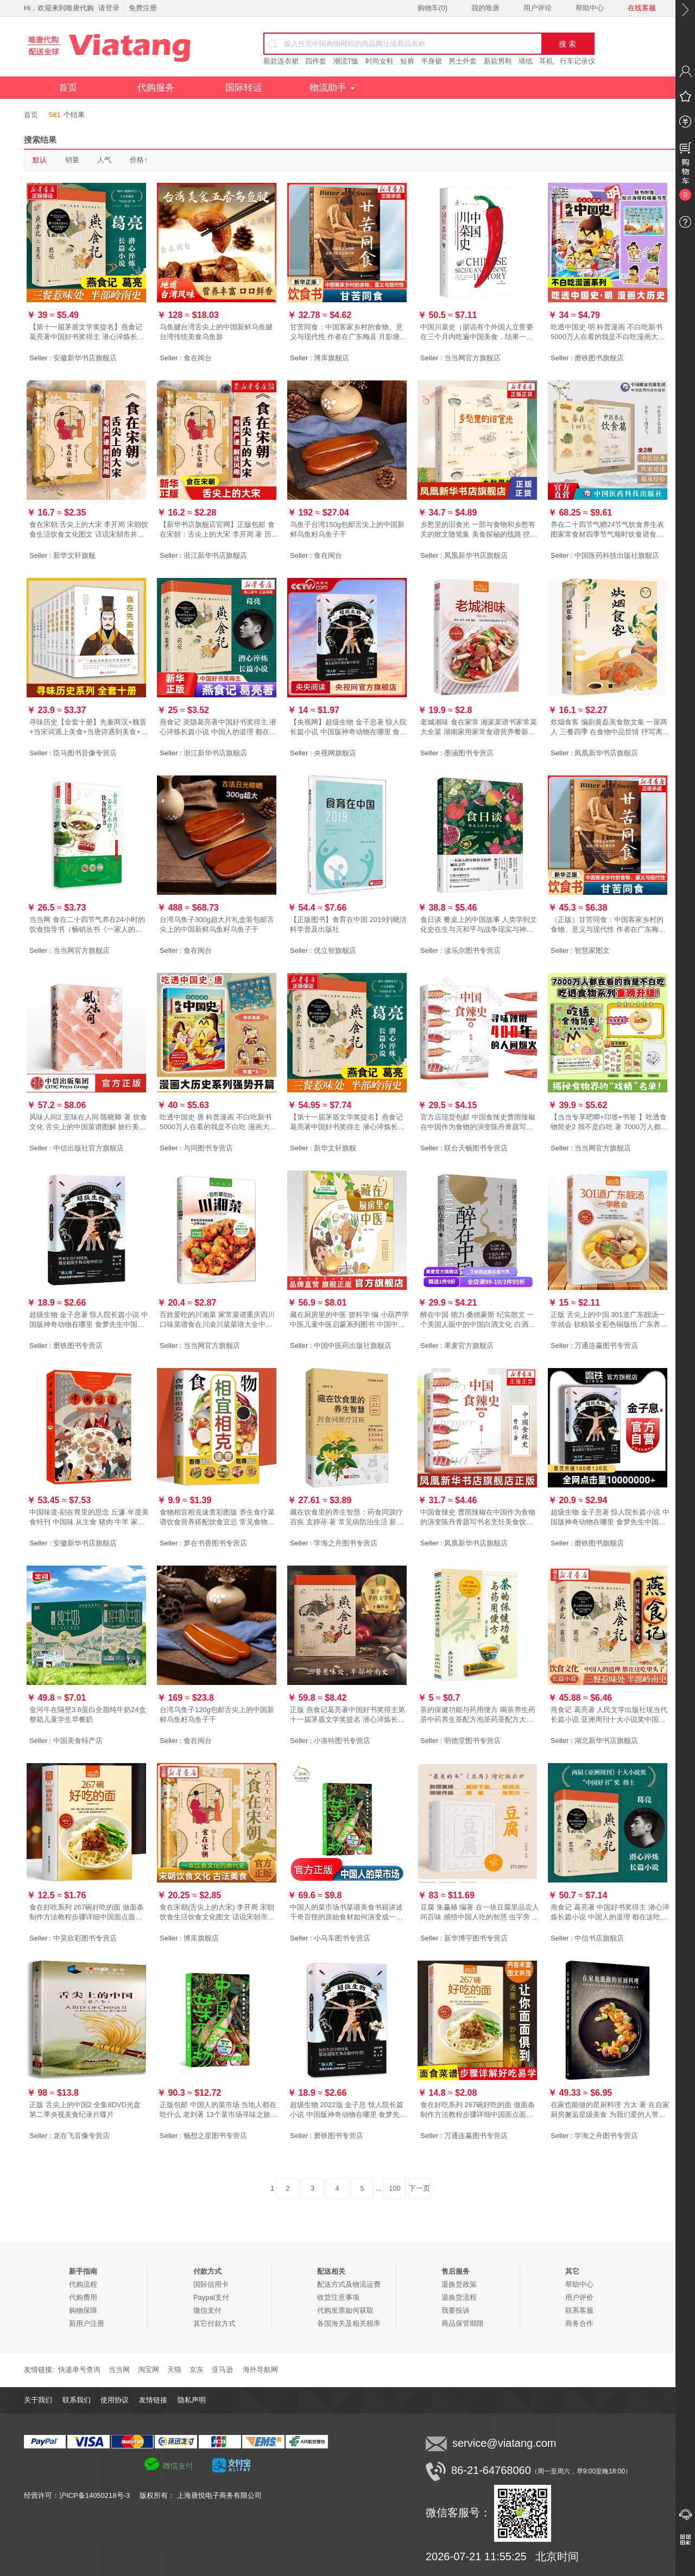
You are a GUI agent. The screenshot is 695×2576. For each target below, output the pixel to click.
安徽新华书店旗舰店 (85, 358)
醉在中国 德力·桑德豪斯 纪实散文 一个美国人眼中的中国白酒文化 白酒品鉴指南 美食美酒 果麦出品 (477, 1320)
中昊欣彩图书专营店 (85, 1938)
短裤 (407, 61)
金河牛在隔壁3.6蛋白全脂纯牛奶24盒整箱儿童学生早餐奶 (87, 1714)
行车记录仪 (577, 61)
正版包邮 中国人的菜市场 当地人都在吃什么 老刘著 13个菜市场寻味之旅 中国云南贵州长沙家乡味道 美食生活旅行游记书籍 (218, 2110)
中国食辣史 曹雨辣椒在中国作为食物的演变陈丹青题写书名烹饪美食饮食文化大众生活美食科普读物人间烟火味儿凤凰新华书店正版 (477, 1517)
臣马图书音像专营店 (85, 753)
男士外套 (462, 61)
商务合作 (579, 2323)
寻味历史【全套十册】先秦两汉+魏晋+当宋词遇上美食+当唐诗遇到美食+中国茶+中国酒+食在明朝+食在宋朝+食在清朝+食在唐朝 (88, 727)
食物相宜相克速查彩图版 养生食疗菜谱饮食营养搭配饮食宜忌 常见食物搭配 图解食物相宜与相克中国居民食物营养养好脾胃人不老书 (217, 1517)
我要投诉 (455, 2310)
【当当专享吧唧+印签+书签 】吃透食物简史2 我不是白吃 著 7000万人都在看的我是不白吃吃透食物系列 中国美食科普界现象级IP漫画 (609, 1122)
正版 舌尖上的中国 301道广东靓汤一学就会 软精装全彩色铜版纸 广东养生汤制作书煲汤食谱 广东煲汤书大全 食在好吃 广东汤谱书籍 (609, 1320)
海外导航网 (260, 2369)
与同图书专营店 (208, 1148)
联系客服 (579, 2310)
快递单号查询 (79, 2369)
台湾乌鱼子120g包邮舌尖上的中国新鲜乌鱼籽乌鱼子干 (217, 1714)
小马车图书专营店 (342, 1938)
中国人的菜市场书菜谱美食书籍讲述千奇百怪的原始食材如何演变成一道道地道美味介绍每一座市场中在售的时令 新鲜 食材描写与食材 (346, 1912)
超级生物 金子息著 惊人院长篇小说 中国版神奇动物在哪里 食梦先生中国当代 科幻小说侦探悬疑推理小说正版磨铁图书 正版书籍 (610, 1517)
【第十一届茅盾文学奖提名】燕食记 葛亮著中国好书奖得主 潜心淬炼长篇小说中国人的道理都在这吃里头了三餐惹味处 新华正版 (347, 1122)
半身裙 (431, 61)
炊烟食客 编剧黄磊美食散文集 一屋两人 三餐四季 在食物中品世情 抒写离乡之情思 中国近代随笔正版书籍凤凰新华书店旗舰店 (610, 727)
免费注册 (143, 8)
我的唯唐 (485, 8)
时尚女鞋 (379, 61)
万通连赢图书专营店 (606, 1345)
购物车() (432, 8)
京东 (196, 2369)
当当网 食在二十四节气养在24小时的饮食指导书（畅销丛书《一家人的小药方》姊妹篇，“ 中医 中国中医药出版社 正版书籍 (89, 924)
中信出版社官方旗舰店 (88, 1148)
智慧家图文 (592, 950)
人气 (104, 160)
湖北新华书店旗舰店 (606, 1741)
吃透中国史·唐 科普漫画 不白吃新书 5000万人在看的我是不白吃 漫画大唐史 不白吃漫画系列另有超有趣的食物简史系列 (218, 1122)
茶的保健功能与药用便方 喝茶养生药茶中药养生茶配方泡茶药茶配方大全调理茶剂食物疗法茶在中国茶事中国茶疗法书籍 (477, 1715)
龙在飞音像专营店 (81, 2136)
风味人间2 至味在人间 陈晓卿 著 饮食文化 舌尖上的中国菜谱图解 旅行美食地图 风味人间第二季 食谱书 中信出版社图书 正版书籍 (88, 1122)
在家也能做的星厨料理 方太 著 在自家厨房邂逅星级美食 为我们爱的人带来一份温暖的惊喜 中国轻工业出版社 (610, 2110)
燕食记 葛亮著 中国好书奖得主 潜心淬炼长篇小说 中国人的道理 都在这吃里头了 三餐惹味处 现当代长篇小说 (610, 1912)
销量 (72, 160)
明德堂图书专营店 (472, 1741)
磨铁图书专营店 (78, 1345)
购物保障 (83, 2310)
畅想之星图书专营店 (215, 2136)
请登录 (108, 8)
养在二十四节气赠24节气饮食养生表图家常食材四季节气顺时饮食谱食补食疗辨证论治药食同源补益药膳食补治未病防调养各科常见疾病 (607, 529)
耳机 (546, 61)
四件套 (315, 61)
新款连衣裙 (281, 61)
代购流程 (83, 2284)
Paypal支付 (211, 2297)
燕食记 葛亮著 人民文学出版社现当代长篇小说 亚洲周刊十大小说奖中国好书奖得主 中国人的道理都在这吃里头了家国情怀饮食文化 (609, 1715)
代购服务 (155, 87)
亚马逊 (222, 2369)
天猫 (174, 2369)
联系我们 (76, 2400)
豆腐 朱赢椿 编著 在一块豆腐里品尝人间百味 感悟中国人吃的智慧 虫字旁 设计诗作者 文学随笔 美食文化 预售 (479, 1912)
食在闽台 (198, 358)
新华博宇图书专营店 (476, 1938)
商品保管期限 (462, 2323)
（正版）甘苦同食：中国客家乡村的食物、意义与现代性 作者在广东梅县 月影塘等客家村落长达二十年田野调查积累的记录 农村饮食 (608, 924)
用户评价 (579, 2297)
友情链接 (153, 2400)
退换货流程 (459, 2297)
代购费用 (83, 2297)
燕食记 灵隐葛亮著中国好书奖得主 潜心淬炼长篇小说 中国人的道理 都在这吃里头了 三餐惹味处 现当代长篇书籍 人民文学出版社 (218, 727)
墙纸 (526, 61)
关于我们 (38, 2400)
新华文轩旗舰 (74, 555)
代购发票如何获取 (345, 2310)
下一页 (419, 2188)
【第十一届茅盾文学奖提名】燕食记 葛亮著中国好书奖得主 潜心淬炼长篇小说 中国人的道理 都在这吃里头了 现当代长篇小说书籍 (88, 332)
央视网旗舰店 (335, 753)
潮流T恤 (346, 61)
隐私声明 (192, 2400)
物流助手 (332, 87)
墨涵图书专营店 (469, 753)
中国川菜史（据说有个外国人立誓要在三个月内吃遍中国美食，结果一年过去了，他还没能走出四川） (476, 332)
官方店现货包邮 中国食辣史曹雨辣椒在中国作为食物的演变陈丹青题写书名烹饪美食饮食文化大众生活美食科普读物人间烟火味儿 (477, 1122)
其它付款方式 (214, 2323)
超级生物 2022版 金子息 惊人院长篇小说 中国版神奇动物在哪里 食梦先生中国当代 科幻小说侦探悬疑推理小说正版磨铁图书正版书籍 (348, 2110)
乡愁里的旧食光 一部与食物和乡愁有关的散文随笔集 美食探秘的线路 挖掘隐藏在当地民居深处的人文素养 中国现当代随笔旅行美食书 (478, 529)
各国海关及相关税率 (349, 2323)
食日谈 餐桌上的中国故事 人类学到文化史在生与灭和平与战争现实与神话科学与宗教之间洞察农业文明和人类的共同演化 (478, 924)
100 (395, 2188)
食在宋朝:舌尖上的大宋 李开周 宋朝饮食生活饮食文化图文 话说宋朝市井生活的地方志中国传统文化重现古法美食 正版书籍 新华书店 (88, 529)
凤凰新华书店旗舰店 (476, 555)
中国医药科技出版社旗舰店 (616, 555)
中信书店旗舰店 (599, 1938)
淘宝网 (148, 2369)
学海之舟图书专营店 (345, 1543)
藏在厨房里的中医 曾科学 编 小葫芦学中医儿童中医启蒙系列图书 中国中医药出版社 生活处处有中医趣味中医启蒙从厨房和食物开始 (349, 1320)
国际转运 (243, 87)
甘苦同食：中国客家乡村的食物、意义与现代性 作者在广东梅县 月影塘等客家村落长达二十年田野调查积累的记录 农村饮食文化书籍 (348, 332)
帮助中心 (590, 8)
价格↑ (139, 160)
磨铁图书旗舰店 (599, 358)
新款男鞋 (498, 61)
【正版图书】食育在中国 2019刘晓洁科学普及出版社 (348, 924)
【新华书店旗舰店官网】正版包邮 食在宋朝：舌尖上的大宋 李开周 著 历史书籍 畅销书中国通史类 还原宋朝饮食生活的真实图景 (219, 529)
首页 (68, 87)
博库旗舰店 (331, 358)
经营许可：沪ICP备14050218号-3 (82, 2495)
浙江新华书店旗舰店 (215, 555)
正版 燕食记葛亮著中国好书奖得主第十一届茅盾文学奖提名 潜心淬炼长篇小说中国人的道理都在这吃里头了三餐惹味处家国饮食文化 (347, 1715)
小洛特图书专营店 (342, 1741)
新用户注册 (86, 2323)
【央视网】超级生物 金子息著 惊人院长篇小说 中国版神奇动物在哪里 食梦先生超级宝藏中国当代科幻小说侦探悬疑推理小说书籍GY (348, 727)
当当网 (119, 2369)
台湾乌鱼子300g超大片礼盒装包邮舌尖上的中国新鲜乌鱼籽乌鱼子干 (217, 924)
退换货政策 (459, 2284)
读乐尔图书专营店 (472, 950)
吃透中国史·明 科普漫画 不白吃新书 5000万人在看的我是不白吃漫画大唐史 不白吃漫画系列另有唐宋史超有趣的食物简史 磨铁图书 (608, 332)
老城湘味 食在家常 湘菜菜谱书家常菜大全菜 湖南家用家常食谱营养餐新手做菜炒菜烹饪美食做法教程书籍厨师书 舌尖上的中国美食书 (478, 727)
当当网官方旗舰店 (472, 358)
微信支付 (207, 2310)
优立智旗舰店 (335, 950)
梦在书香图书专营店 (215, 1543)
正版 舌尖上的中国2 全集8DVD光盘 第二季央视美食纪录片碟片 (85, 2110)
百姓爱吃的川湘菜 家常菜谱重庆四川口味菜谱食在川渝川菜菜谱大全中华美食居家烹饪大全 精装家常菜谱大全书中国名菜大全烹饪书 (217, 1320)
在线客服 (642, 8)
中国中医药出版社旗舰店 (352, 1345)
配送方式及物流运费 (349, 2284)
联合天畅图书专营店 (476, 1148)
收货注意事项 (338, 2297)
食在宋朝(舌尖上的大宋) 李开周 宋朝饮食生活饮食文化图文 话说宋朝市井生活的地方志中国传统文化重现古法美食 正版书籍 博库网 (217, 1912)
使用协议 (114, 2400)
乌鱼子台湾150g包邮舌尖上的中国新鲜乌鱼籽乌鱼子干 (347, 529)
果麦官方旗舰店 (469, 1345)
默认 (40, 160)
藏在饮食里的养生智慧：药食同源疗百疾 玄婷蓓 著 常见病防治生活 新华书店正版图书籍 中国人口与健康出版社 (347, 1517)
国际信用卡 (211, 2284)
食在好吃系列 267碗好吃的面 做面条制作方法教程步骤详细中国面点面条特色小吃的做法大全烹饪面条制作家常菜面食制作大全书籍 (86, 1912)
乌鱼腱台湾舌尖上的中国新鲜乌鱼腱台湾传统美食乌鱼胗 (216, 332)
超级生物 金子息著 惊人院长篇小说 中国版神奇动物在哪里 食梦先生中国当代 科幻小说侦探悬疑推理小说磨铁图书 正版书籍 (88, 1320)
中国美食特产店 (78, 1741)
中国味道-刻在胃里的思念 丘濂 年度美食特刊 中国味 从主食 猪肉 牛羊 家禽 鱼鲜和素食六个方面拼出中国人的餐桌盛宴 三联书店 (89, 1517)
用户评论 (537, 8)
